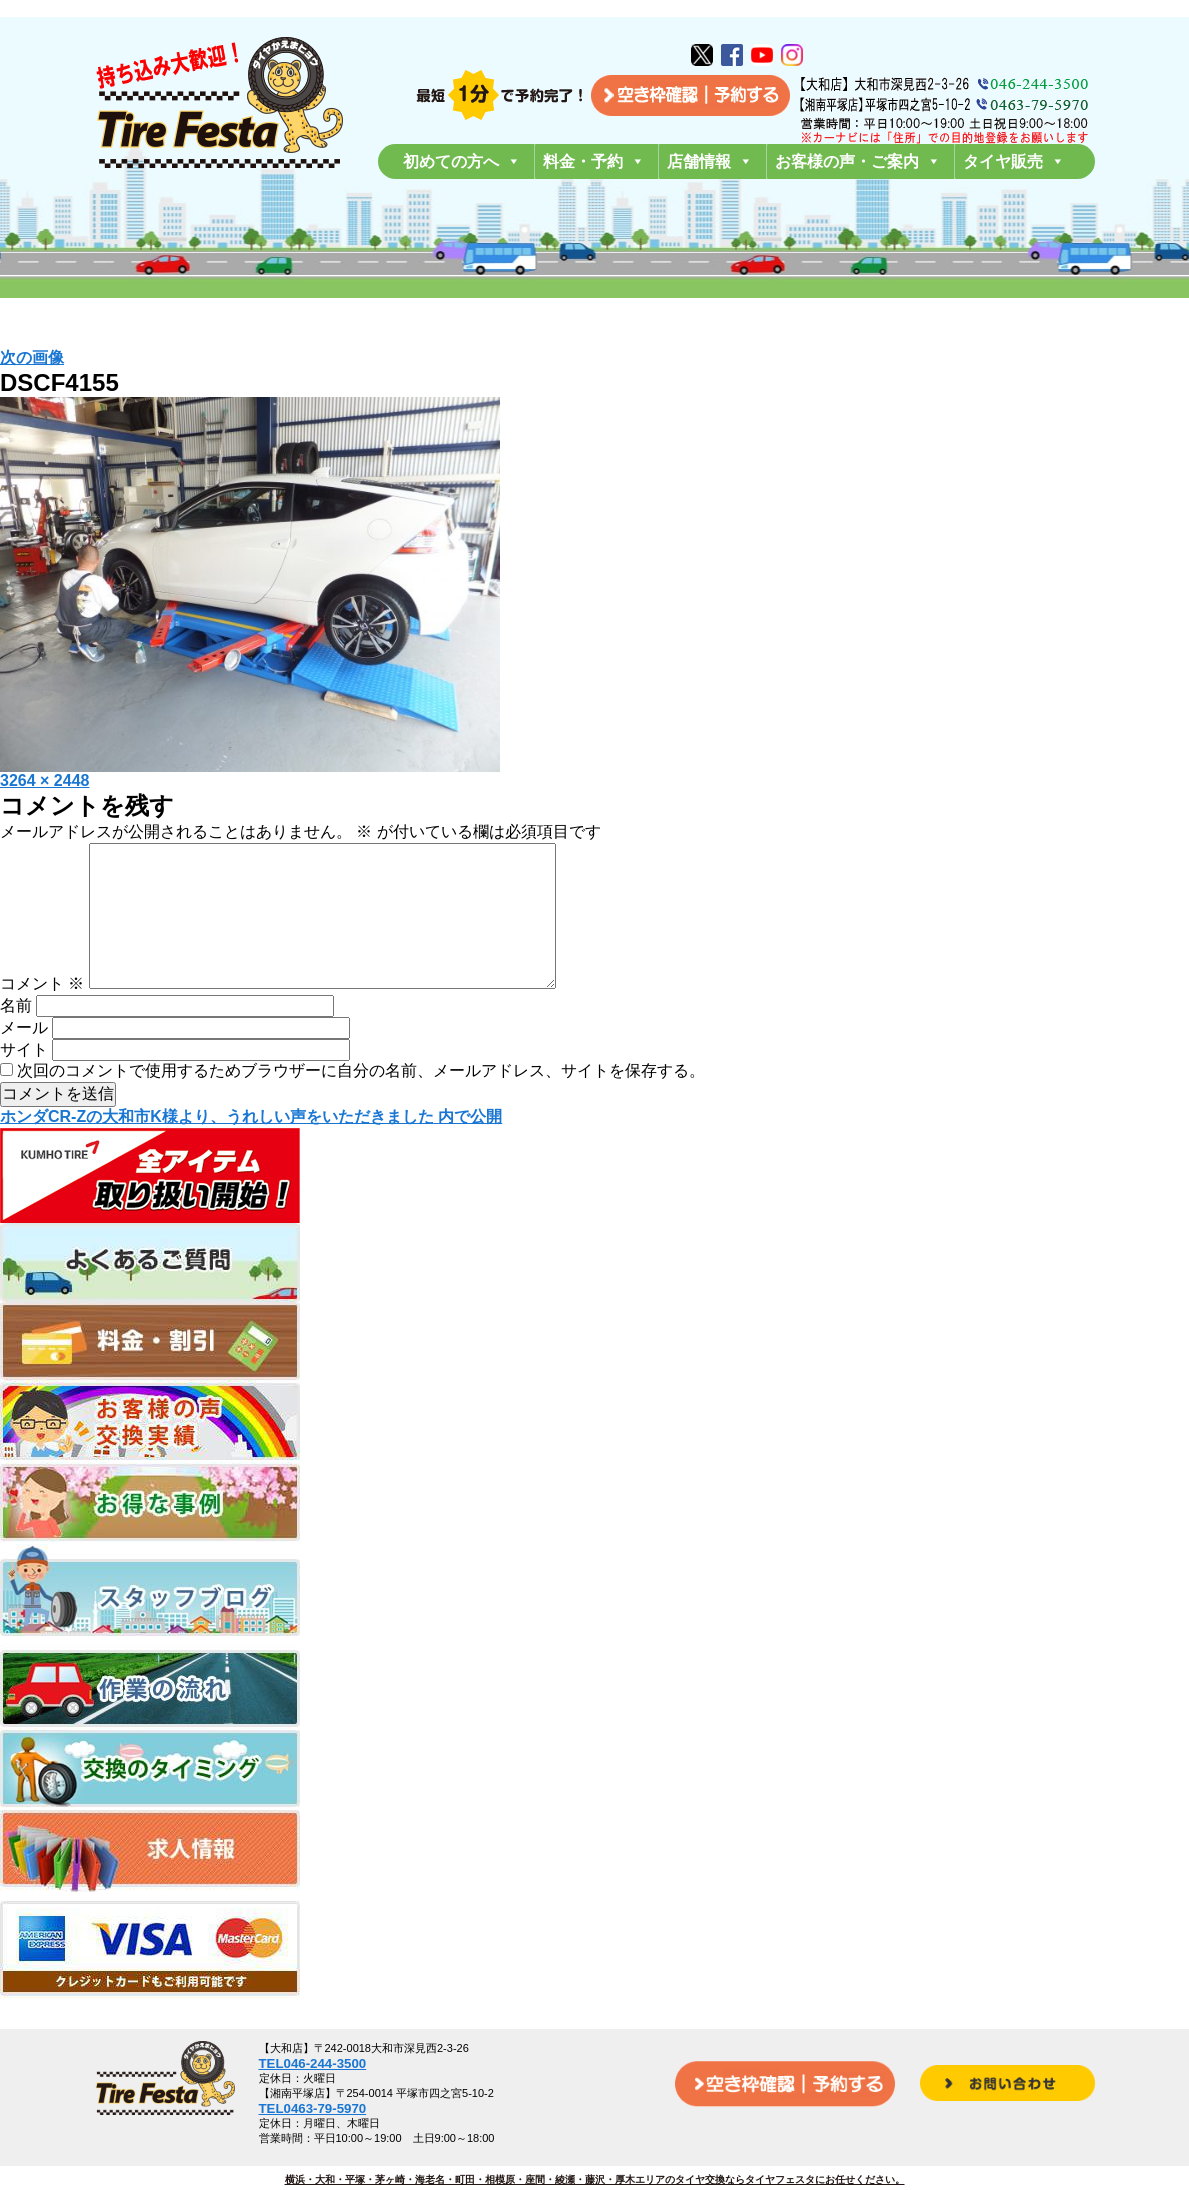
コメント (42, 1015)
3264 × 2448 (44, 780)
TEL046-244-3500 (313, 2063)
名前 (16, 1037)
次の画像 (32, 357)
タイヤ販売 (1014, 161)
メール (24, 1059)
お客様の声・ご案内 (858, 161)
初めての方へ (462, 161)
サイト (24, 1081)
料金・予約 (594, 161)
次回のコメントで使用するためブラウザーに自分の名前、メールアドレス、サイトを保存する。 (361, 1102)
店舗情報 (710, 161)
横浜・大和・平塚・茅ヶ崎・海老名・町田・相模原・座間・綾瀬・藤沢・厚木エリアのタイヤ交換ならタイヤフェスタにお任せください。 (595, 2179)
